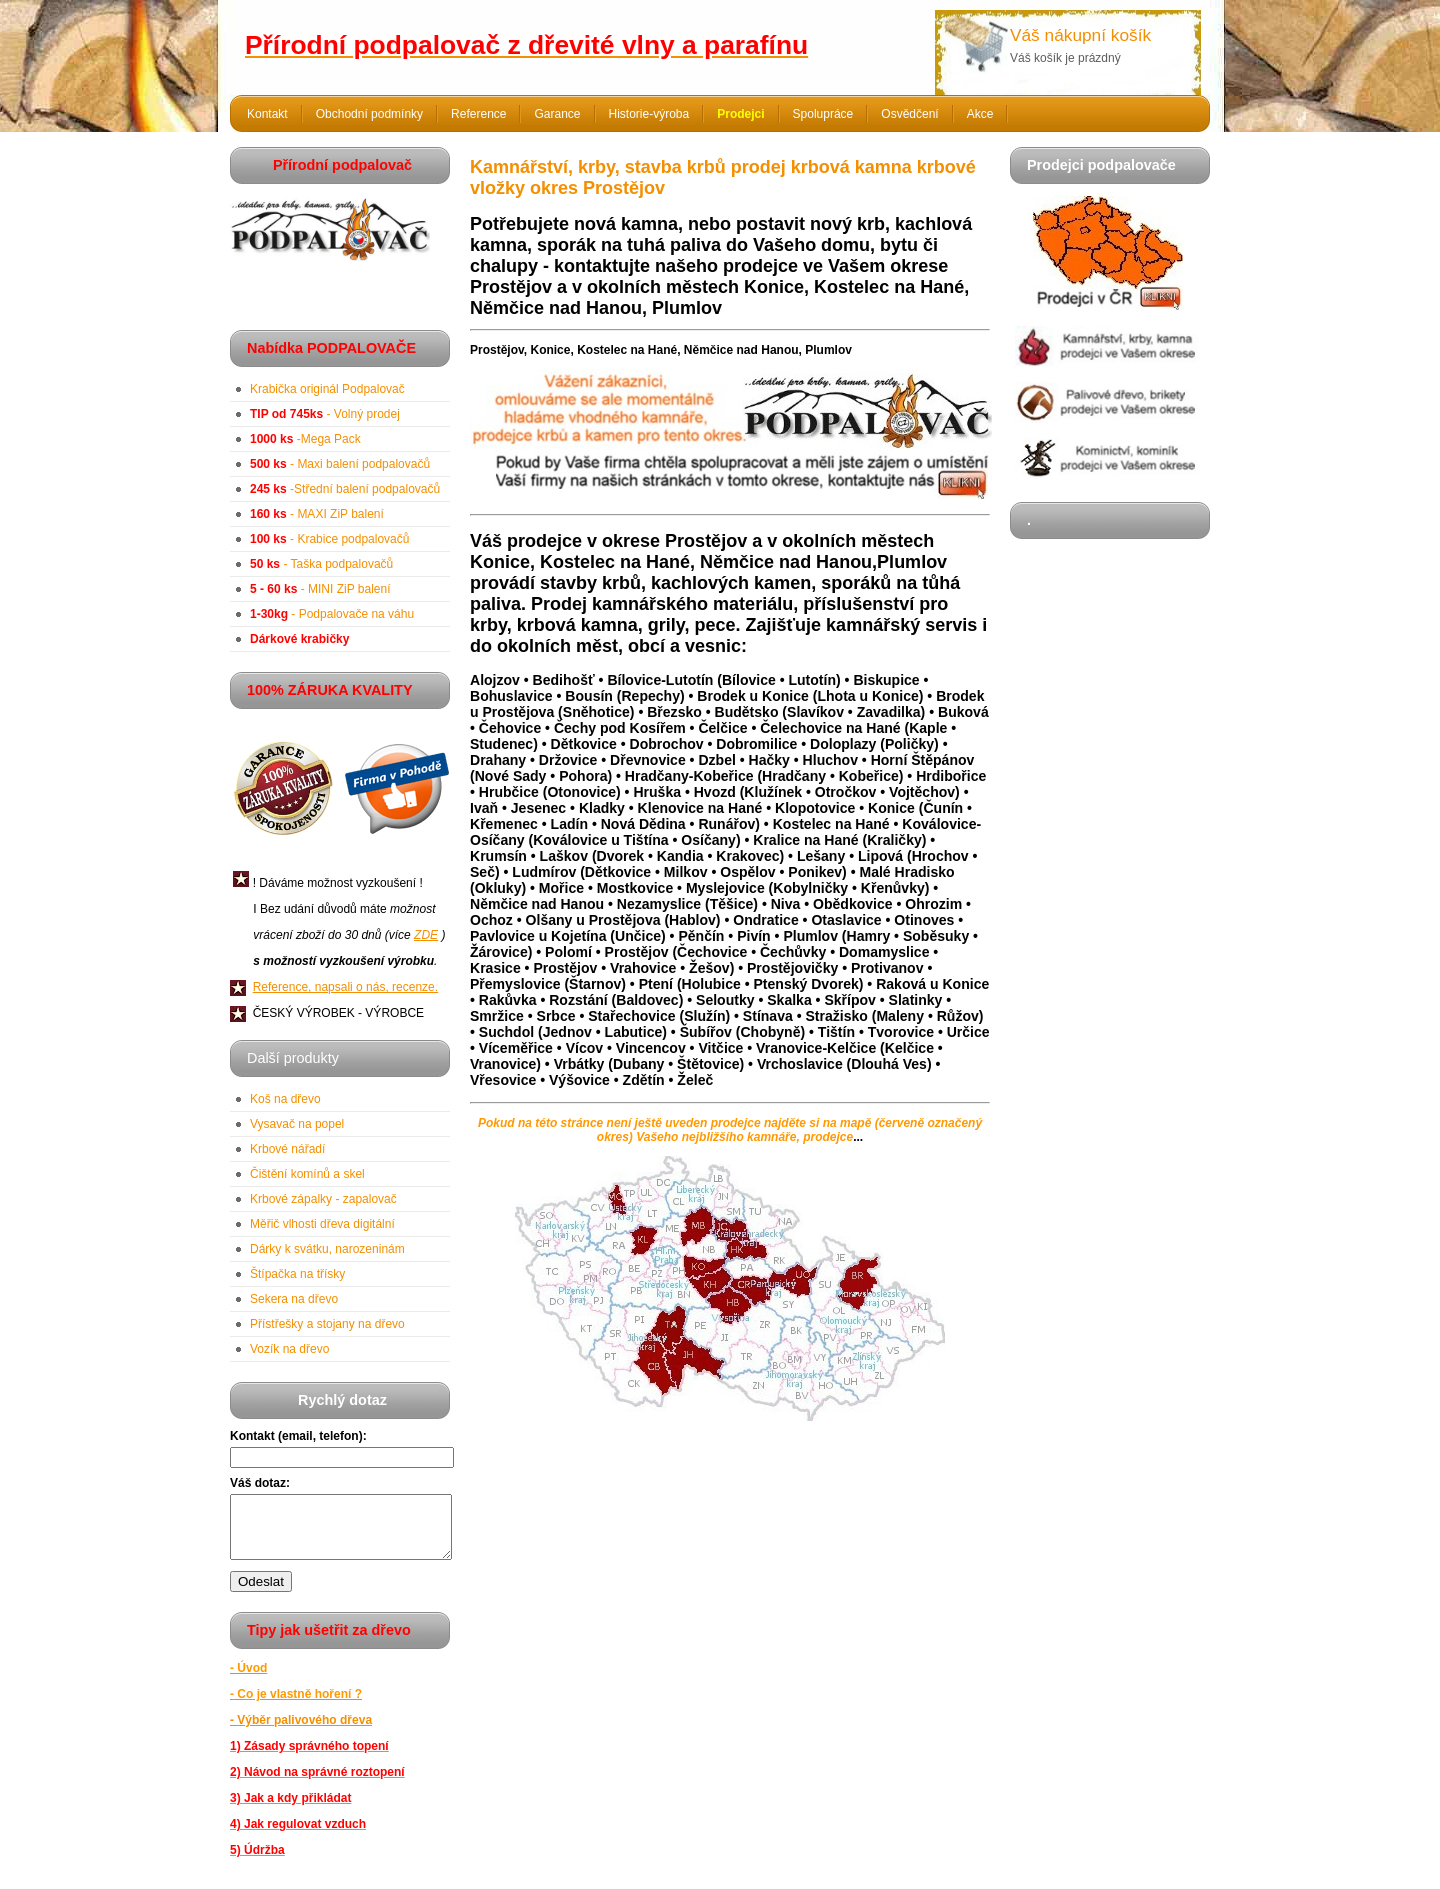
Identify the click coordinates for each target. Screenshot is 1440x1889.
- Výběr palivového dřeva (301, 1732)
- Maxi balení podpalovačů (340, 464)
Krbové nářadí (287, 1149)
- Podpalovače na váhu (332, 614)
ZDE (426, 935)
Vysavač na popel (297, 1124)
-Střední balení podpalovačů (345, 489)
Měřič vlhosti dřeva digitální (322, 1224)
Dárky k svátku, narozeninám (327, 1249)
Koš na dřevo (285, 1099)
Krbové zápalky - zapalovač (323, 1199)
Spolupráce (823, 114)
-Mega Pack (305, 439)
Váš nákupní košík (1080, 35)
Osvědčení (909, 114)
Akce (980, 114)
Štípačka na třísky (297, 1274)
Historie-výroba (649, 114)
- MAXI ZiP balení (317, 514)
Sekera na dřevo (294, 1299)
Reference (478, 114)
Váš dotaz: (260, 1483)
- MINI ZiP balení (320, 589)
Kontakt (267, 114)
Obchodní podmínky (369, 114)
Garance (557, 114)
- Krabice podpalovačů (329, 539)
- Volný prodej (325, 414)
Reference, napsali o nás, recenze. (345, 987)
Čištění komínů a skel (307, 1174)
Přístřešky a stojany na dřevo (327, 1324)
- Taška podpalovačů (321, 564)
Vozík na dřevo (289, 1349)
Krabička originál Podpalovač (327, 389)
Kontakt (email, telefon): (298, 1436)
